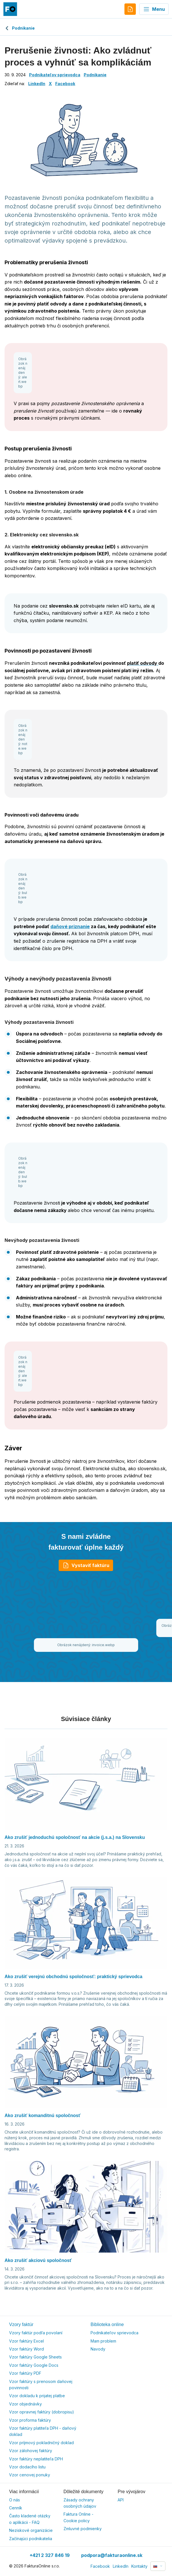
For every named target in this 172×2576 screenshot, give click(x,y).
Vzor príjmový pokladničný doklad (41, 2442)
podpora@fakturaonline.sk (111, 2555)
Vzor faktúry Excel (26, 2341)
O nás (14, 2499)
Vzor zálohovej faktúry (30, 2450)
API (121, 2499)
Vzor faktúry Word (26, 2349)
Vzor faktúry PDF (25, 2373)
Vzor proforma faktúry (30, 2420)
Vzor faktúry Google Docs (33, 2365)
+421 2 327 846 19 (50, 2555)
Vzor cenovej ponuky (29, 2474)
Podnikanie (20, 28)
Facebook (65, 83)
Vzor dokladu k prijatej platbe (37, 2395)
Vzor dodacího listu (27, 2466)
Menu (154, 9)
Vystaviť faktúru (85, 1565)
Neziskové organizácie (31, 2530)
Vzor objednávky (25, 2403)
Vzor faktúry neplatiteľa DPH (36, 2458)
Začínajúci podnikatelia (30, 2538)
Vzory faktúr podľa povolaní (35, 2332)
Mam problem (103, 2341)
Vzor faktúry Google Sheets (35, 2357)
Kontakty (139, 2566)
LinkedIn (36, 83)
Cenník (15, 2507)
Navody (98, 2349)
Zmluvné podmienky (83, 2528)
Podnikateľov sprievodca (54, 74)
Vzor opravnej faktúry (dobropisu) (41, 2411)
